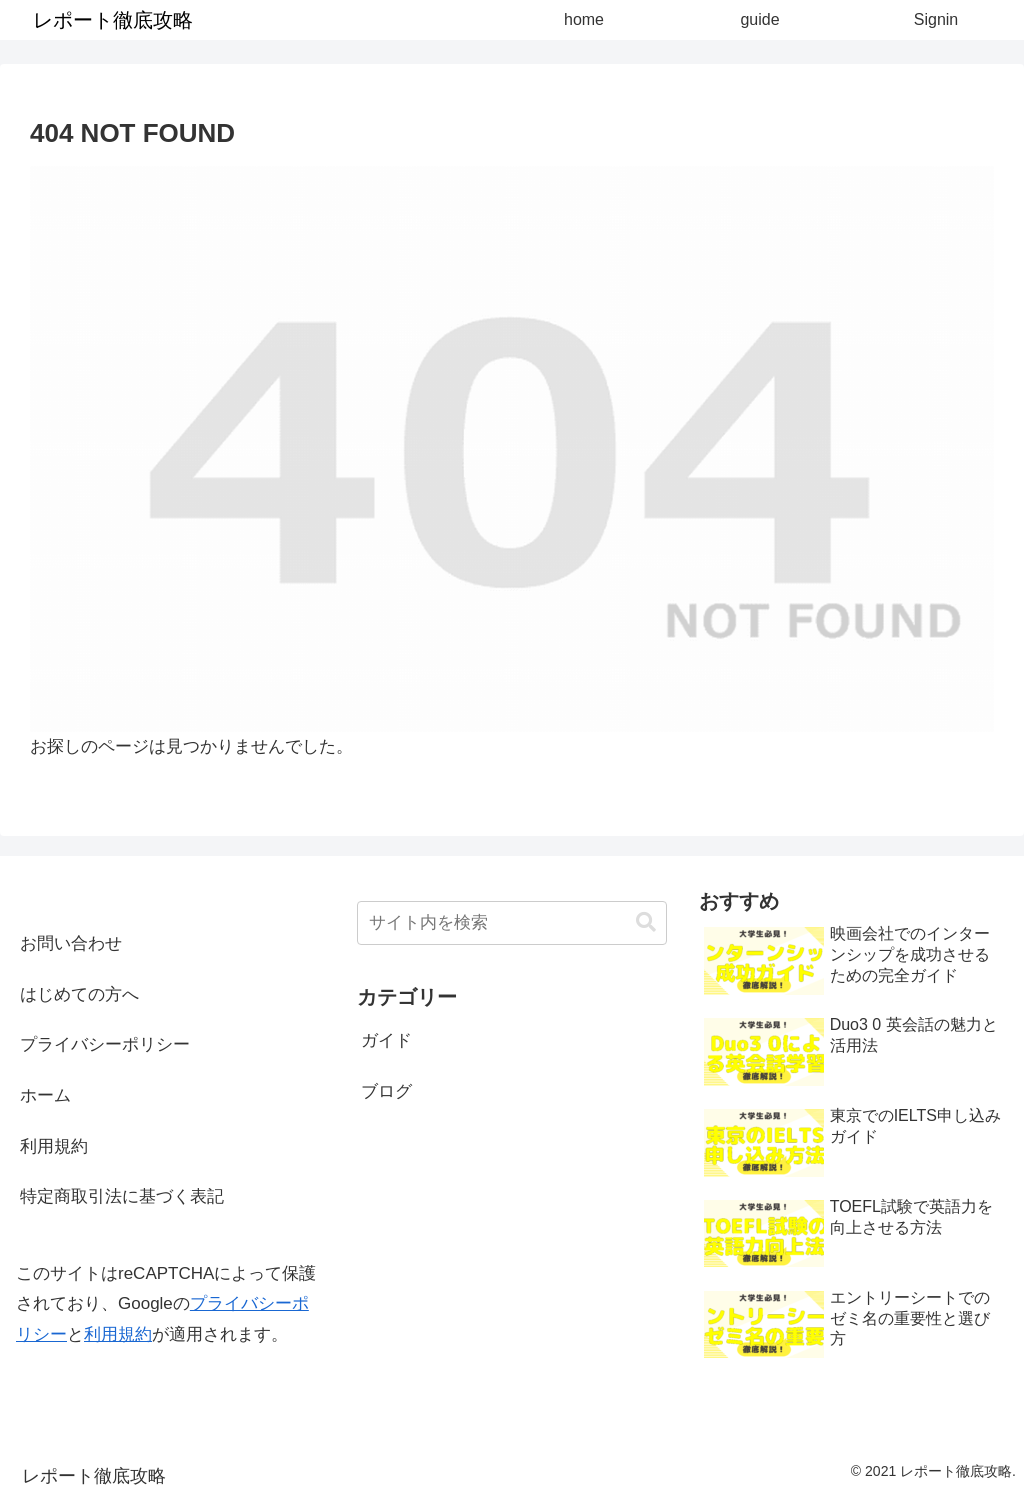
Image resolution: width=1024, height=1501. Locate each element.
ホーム (45, 1095)
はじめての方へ (79, 994)
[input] (511, 923)
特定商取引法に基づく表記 (122, 1196)
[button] (646, 922)
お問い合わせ (71, 943)
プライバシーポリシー (105, 1044)
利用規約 (54, 1146)
